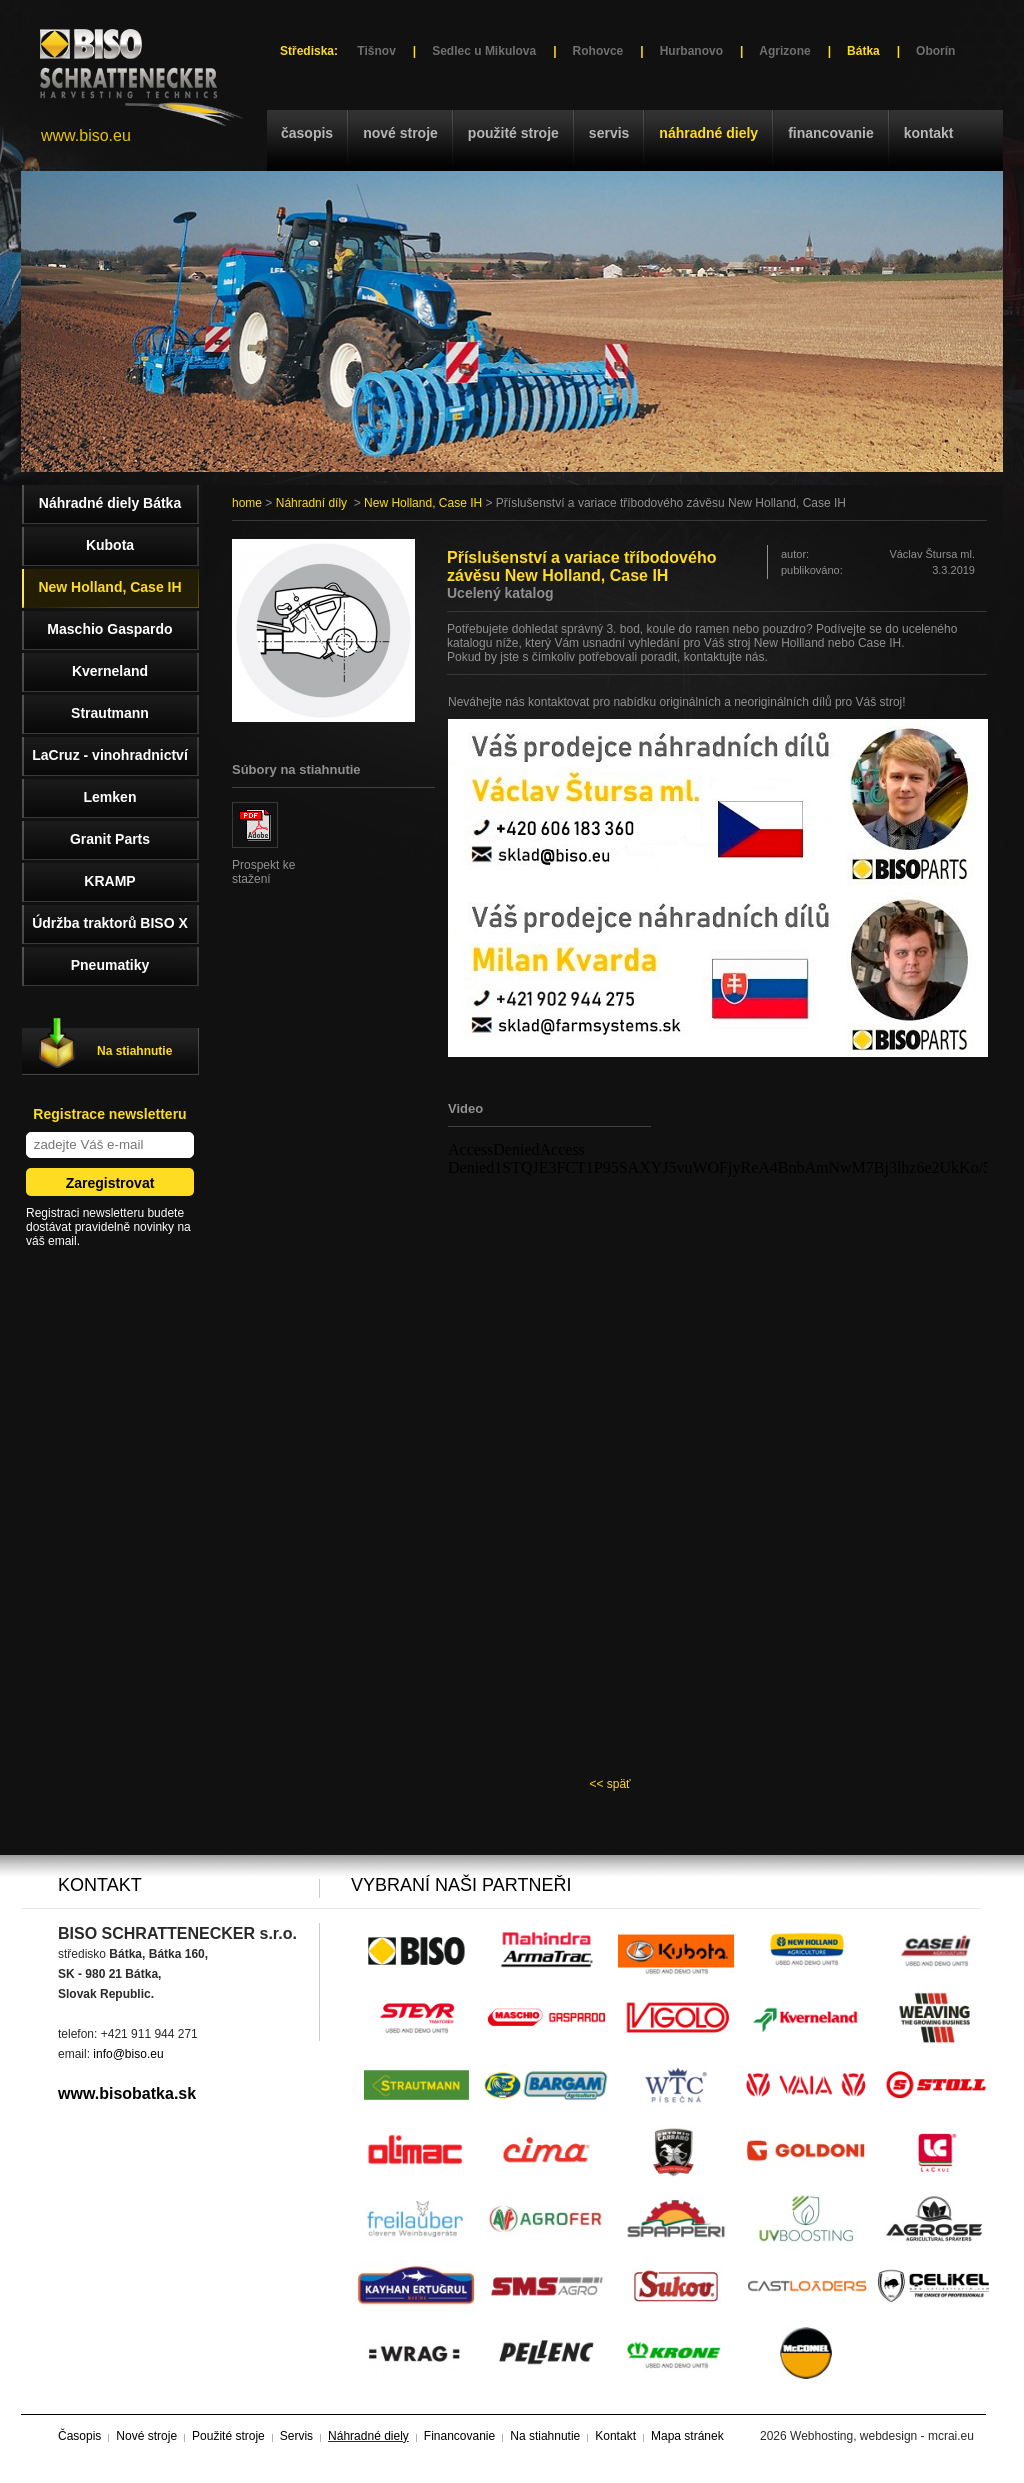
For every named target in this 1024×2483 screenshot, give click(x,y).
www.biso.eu (86, 135)
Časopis (307, 133)
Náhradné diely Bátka (110, 503)
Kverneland (110, 671)
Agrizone (784, 51)
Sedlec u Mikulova (484, 51)
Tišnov (376, 51)
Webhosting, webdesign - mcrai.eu (882, 2436)
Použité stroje (513, 133)
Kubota (110, 545)
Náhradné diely (708, 133)
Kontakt (929, 133)
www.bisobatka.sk (127, 2093)
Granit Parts (110, 839)
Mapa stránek (687, 2436)
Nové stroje (400, 133)
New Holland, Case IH (423, 503)
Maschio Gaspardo (109, 629)
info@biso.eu (128, 2054)
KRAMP (109, 881)
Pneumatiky (110, 965)
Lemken (110, 797)
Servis (609, 133)
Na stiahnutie (134, 1051)
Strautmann (110, 713)
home (247, 503)
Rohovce (598, 51)
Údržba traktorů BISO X (110, 923)
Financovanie (831, 133)
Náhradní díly (311, 503)
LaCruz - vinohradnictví (110, 755)
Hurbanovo (691, 51)
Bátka (863, 51)
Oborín (935, 51)
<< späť (609, 1784)
